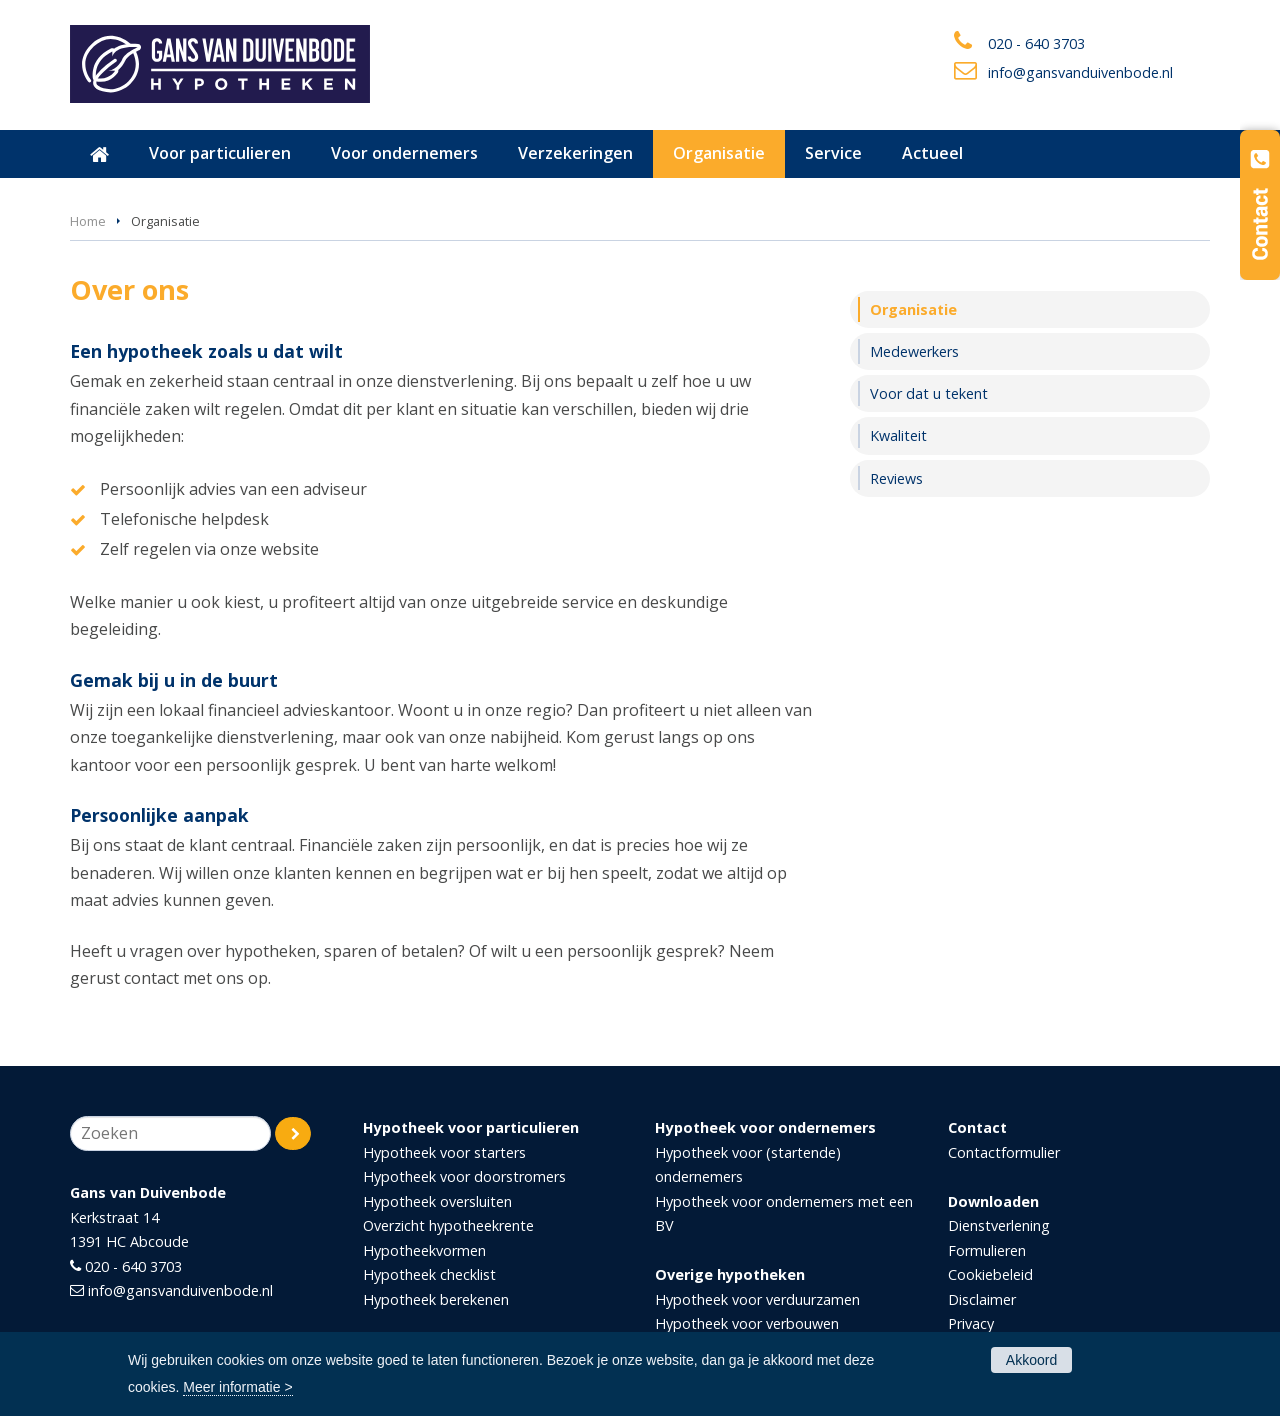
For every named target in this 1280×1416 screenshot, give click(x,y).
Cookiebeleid (990, 1274)
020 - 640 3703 (1036, 43)
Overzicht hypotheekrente (448, 1225)
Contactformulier (1004, 1152)
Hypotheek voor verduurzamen (757, 1299)
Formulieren (987, 1250)
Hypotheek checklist (429, 1274)
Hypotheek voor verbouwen (747, 1323)
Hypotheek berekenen (436, 1299)
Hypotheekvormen (424, 1250)
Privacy (971, 1323)
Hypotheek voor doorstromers (464, 1176)
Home (88, 221)
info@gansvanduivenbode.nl (1080, 72)
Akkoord (1031, 1360)
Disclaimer (982, 1299)
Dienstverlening (999, 1225)
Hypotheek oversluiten (437, 1201)
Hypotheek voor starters (444, 1152)
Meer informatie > (237, 1387)
